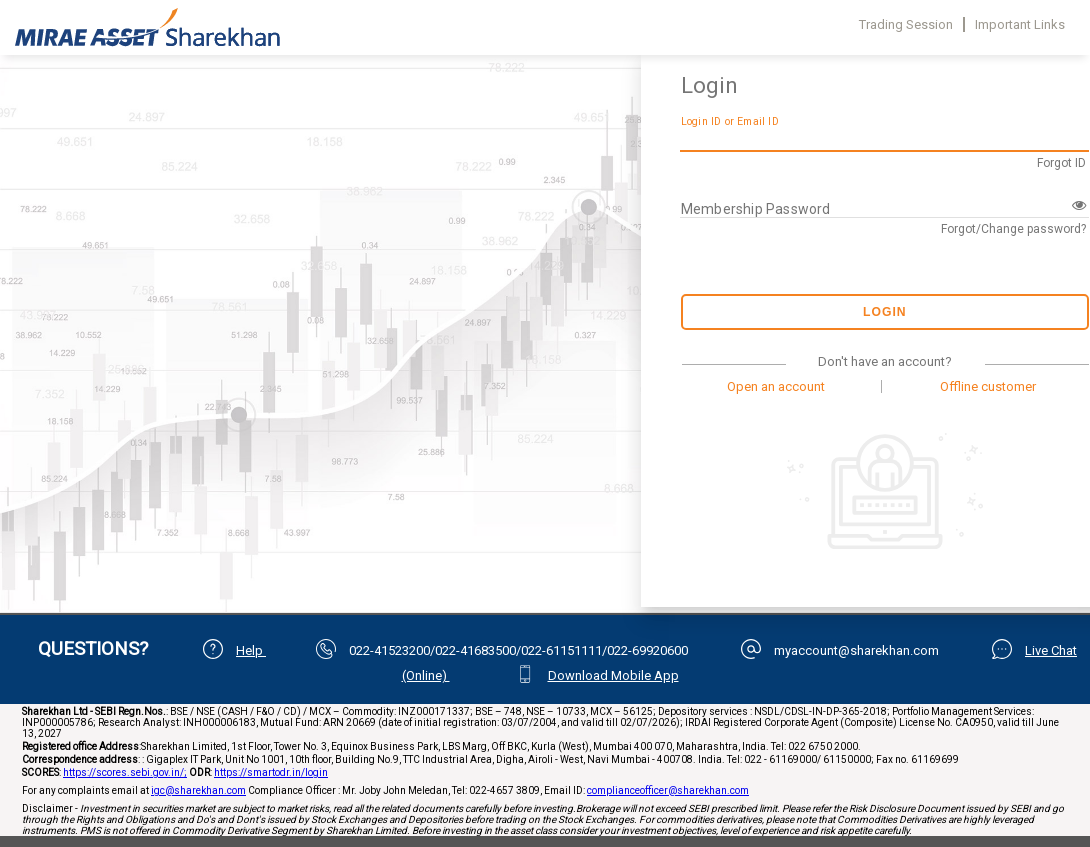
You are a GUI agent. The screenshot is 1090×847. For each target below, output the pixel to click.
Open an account (776, 386)
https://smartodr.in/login (271, 772)
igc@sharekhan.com (198, 790)
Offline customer (988, 386)
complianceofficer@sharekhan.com (668, 790)
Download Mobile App (613, 675)
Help (251, 650)
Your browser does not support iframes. (318, 300)
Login (885, 312)
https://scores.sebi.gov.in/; (125, 772)
